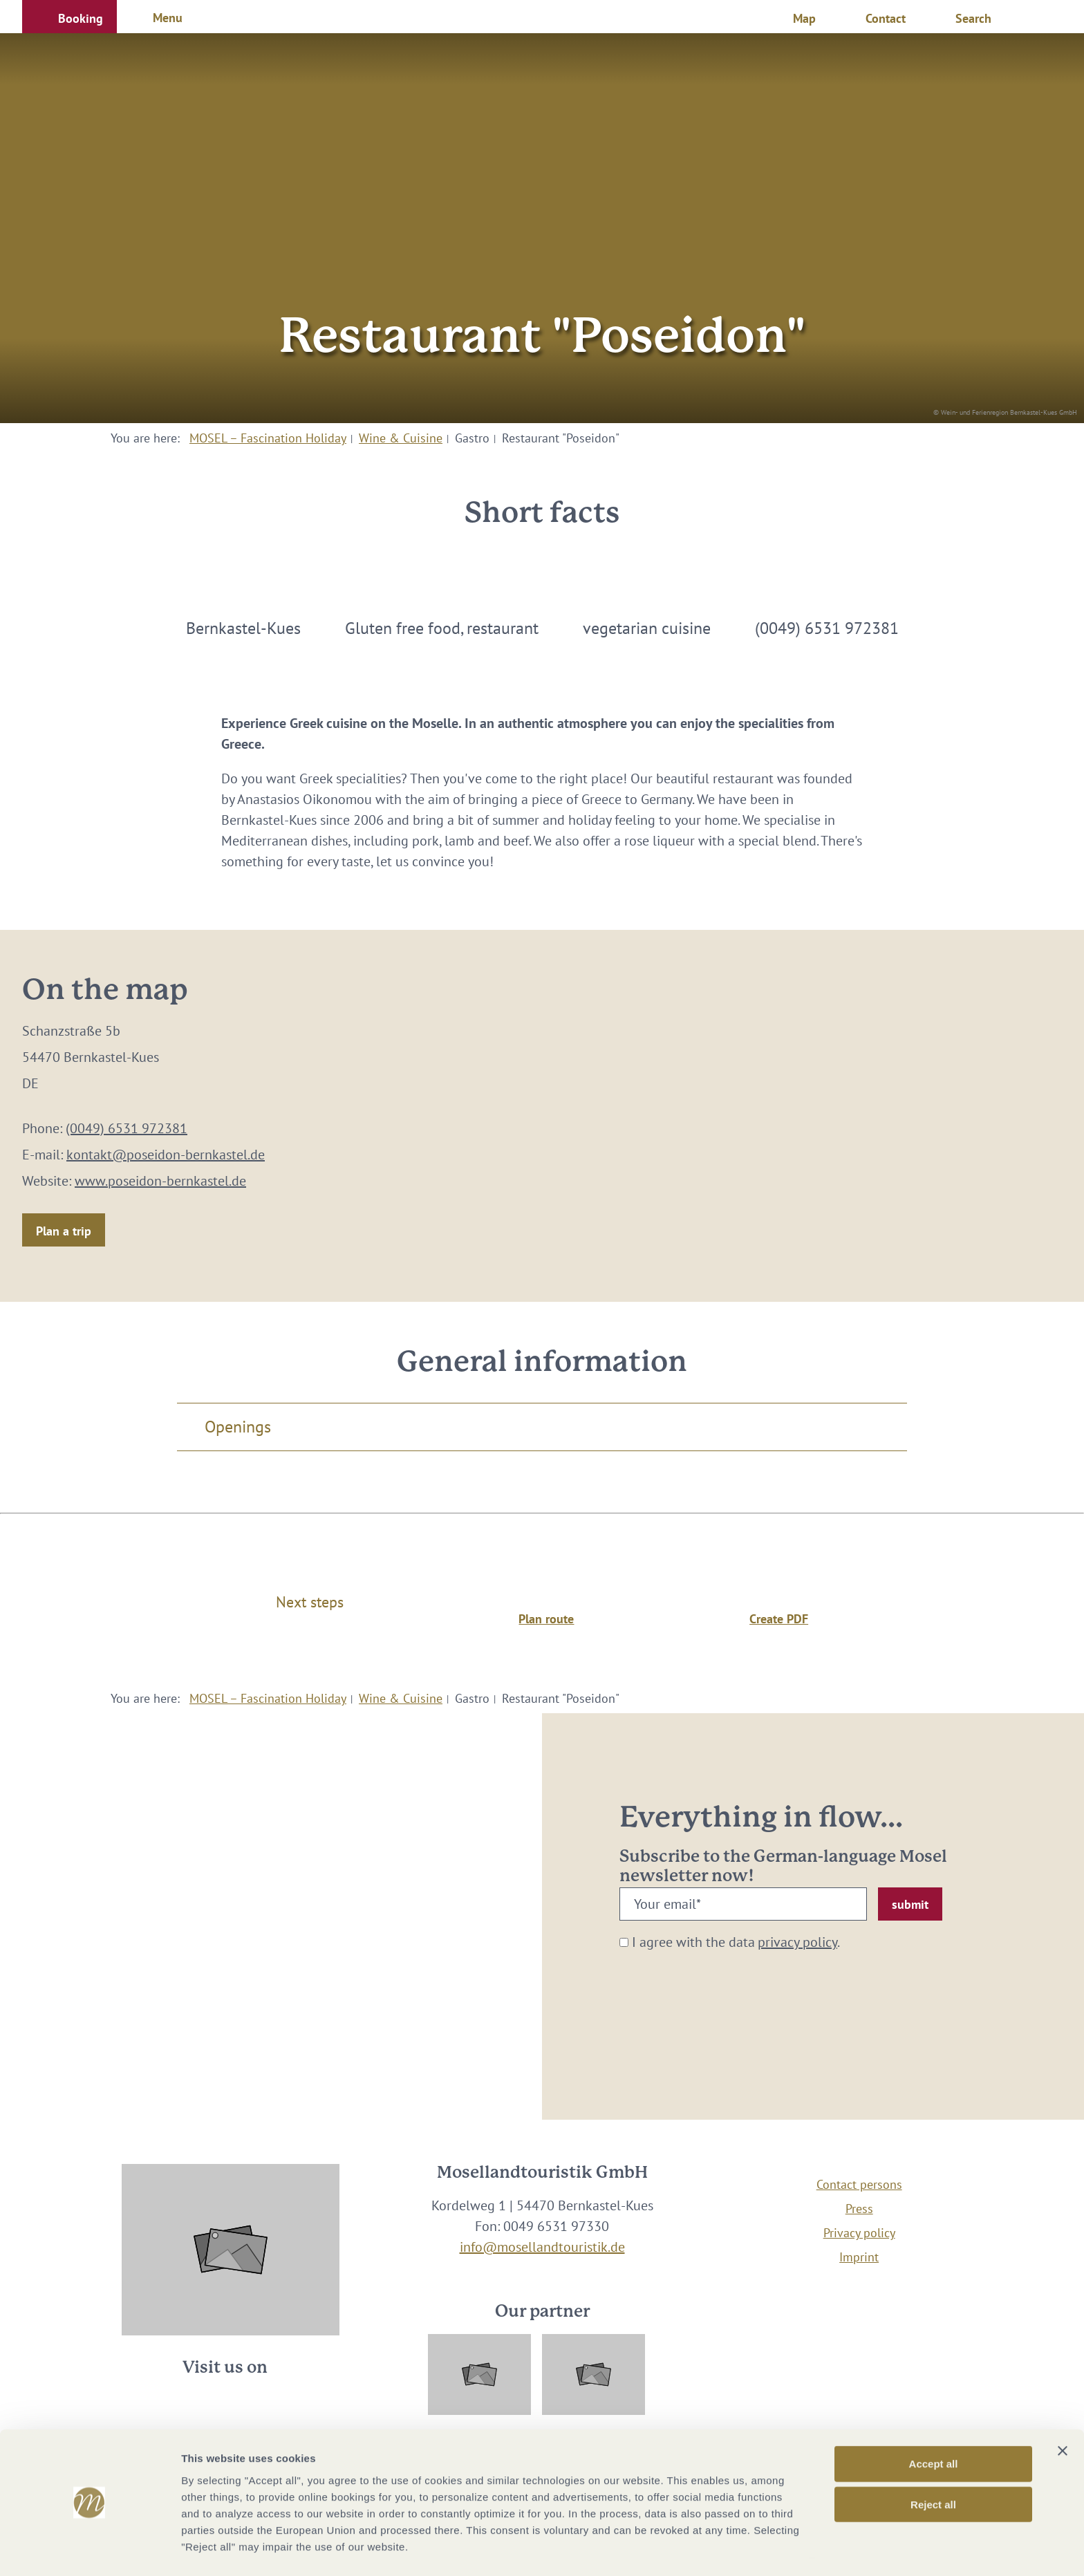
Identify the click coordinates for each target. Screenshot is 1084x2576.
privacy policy (797, 1942)
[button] (69, 16)
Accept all (933, 2421)
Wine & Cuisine (400, 438)
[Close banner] (1062, 2409)
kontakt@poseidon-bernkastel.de (165, 1155)
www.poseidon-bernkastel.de (160, 1181)
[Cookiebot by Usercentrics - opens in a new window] (89, 2549)
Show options (728, 2549)
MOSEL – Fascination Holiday (267, 438)
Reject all (933, 2462)
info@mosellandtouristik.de (542, 2247)
